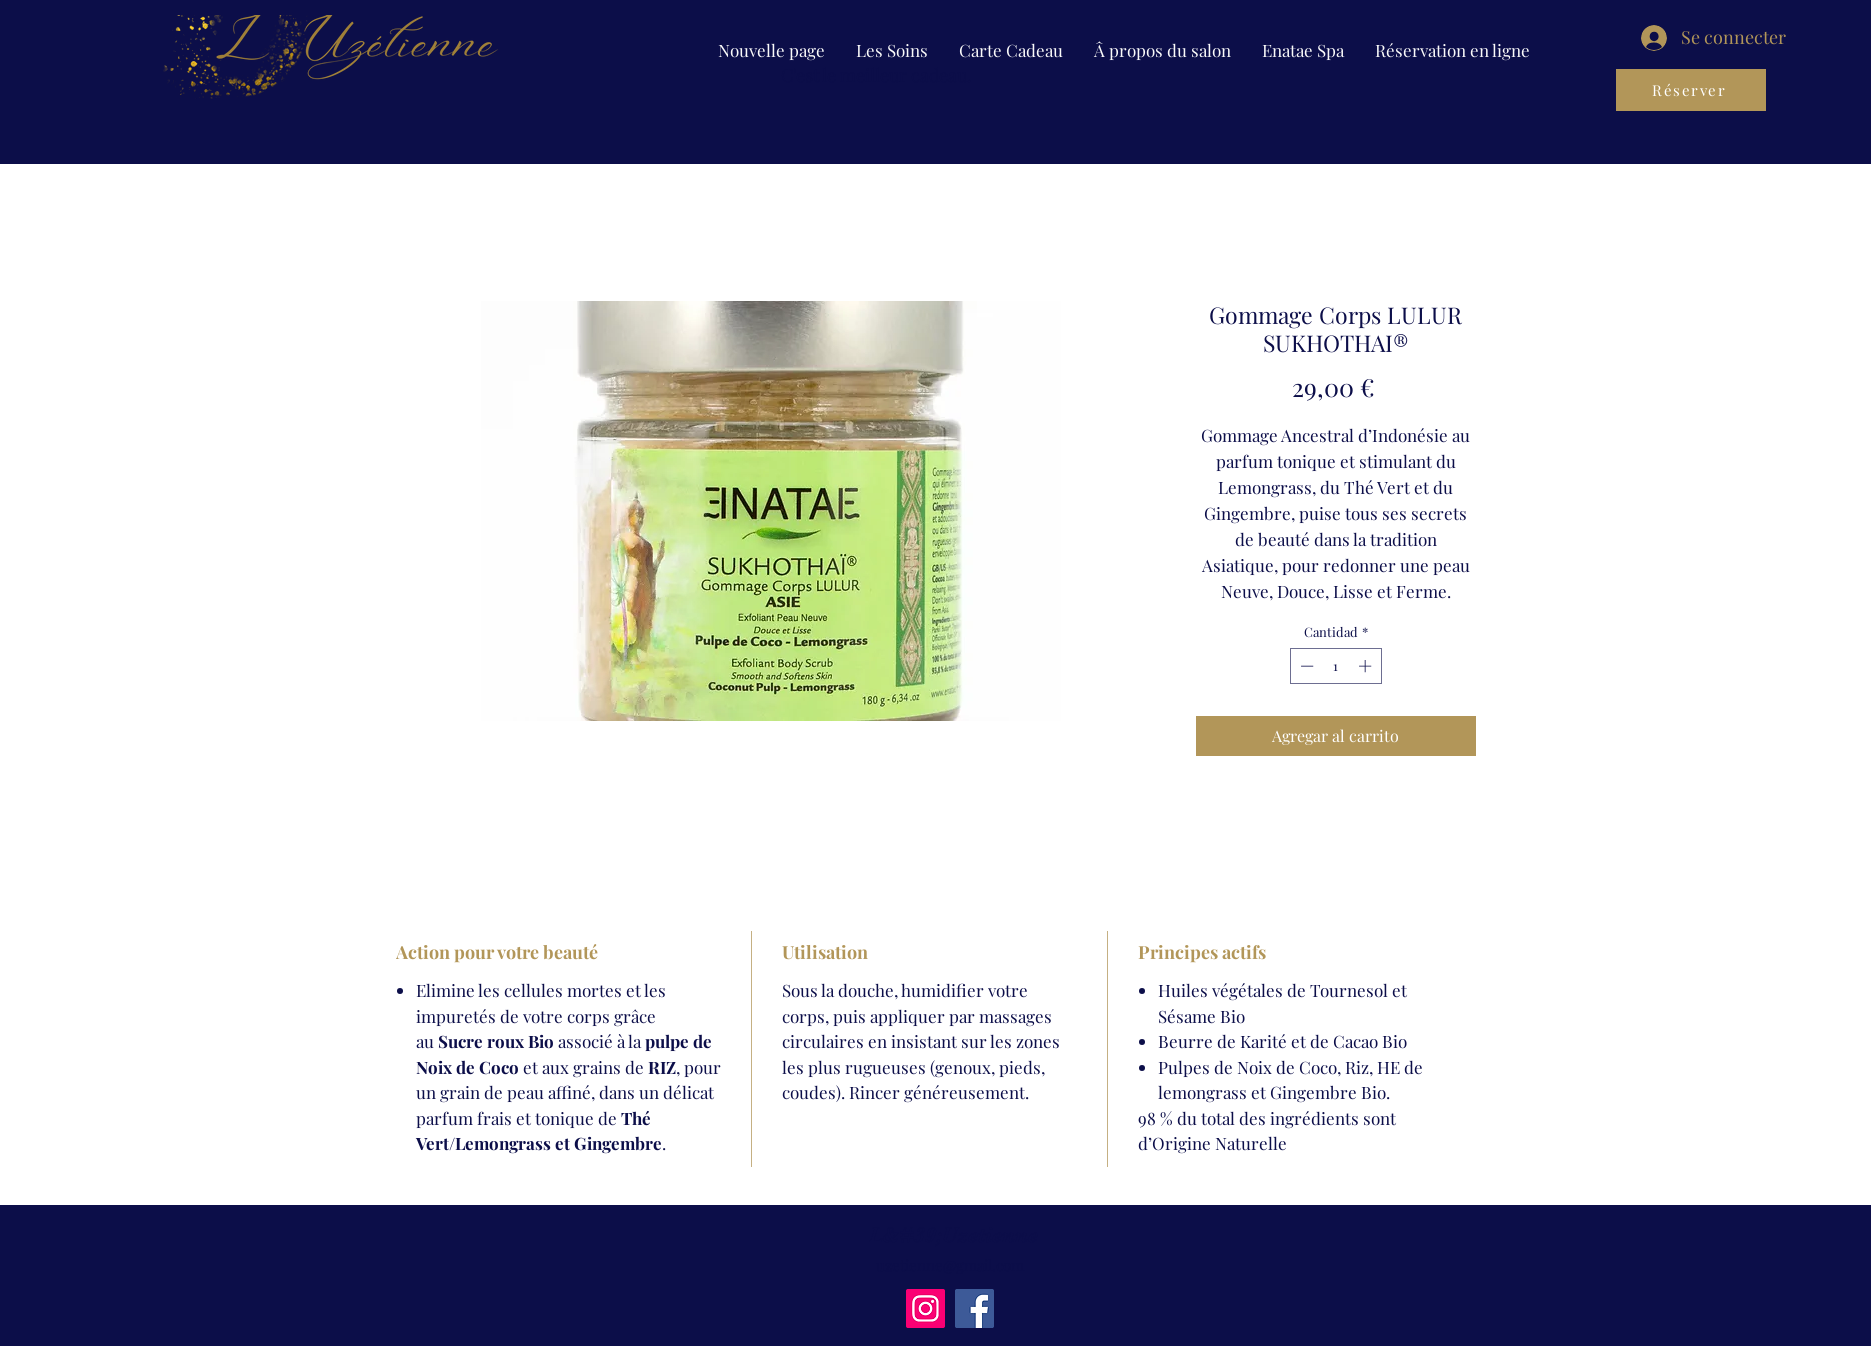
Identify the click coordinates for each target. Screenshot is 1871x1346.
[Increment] (1367, 666)
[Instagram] (925, 1308)
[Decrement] (1305, 666)
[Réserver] (1691, 90)
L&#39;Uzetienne (953, 1234)
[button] (892, 50)
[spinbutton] (1335, 666)
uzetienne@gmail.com (950, 1265)
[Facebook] (974, 1308)
